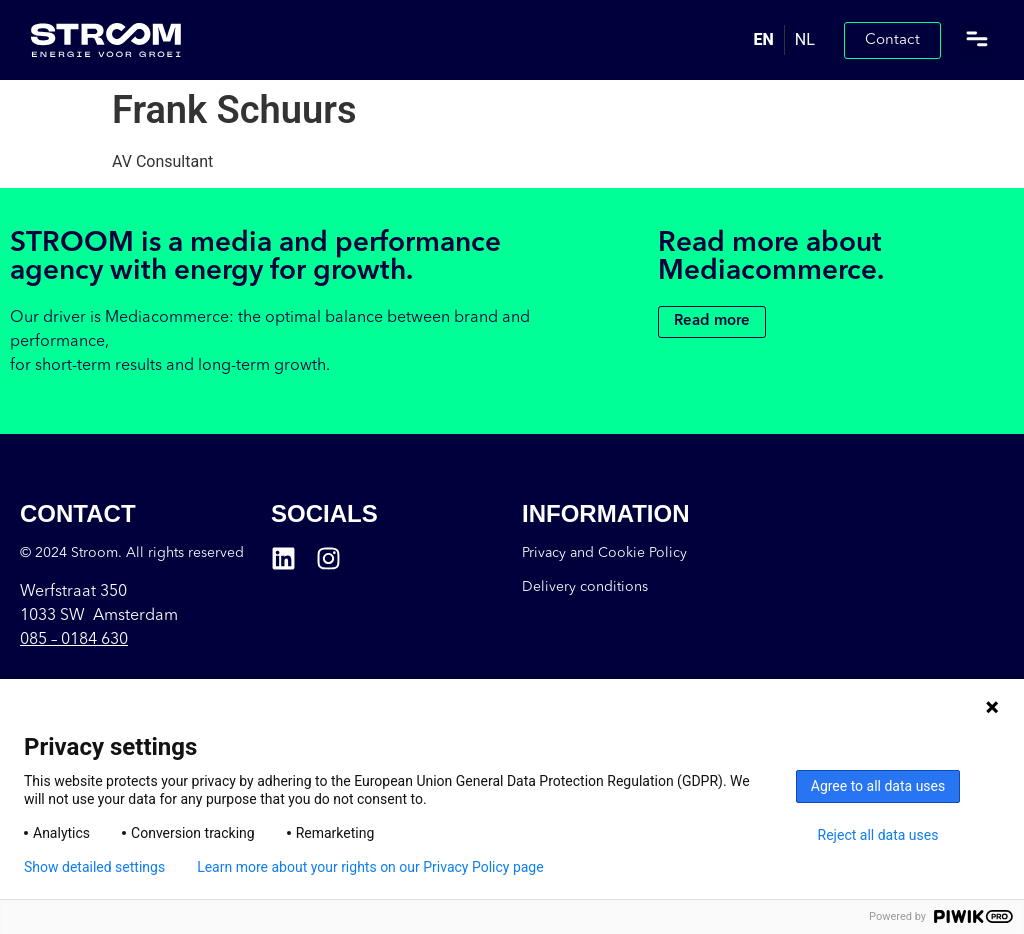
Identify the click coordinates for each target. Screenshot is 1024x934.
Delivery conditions (585, 587)
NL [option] (805, 39)
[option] (804, 40)
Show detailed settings (94, 867)
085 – (74, 640)
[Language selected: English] (784, 40)
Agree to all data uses (878, 786)
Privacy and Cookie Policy (604, 553)
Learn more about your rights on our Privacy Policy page (370, 867)
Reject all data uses (878, 835)
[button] (976, 40)
